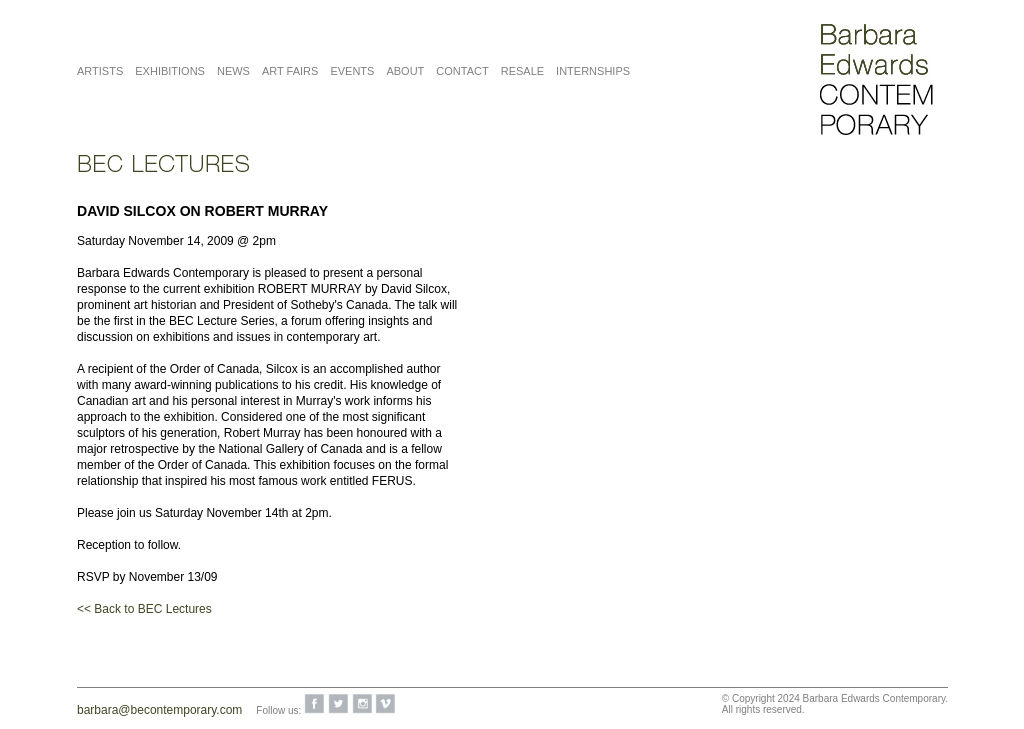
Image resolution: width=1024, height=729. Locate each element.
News (233, 71)
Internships (593, 71)
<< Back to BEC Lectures (144, 609)
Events (352, 71)
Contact (462, 71)
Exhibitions (170, 71)
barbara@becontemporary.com (159, 710)
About (405, 71)
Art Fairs (290, 71)
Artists (100, 71)
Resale (522, 71)
